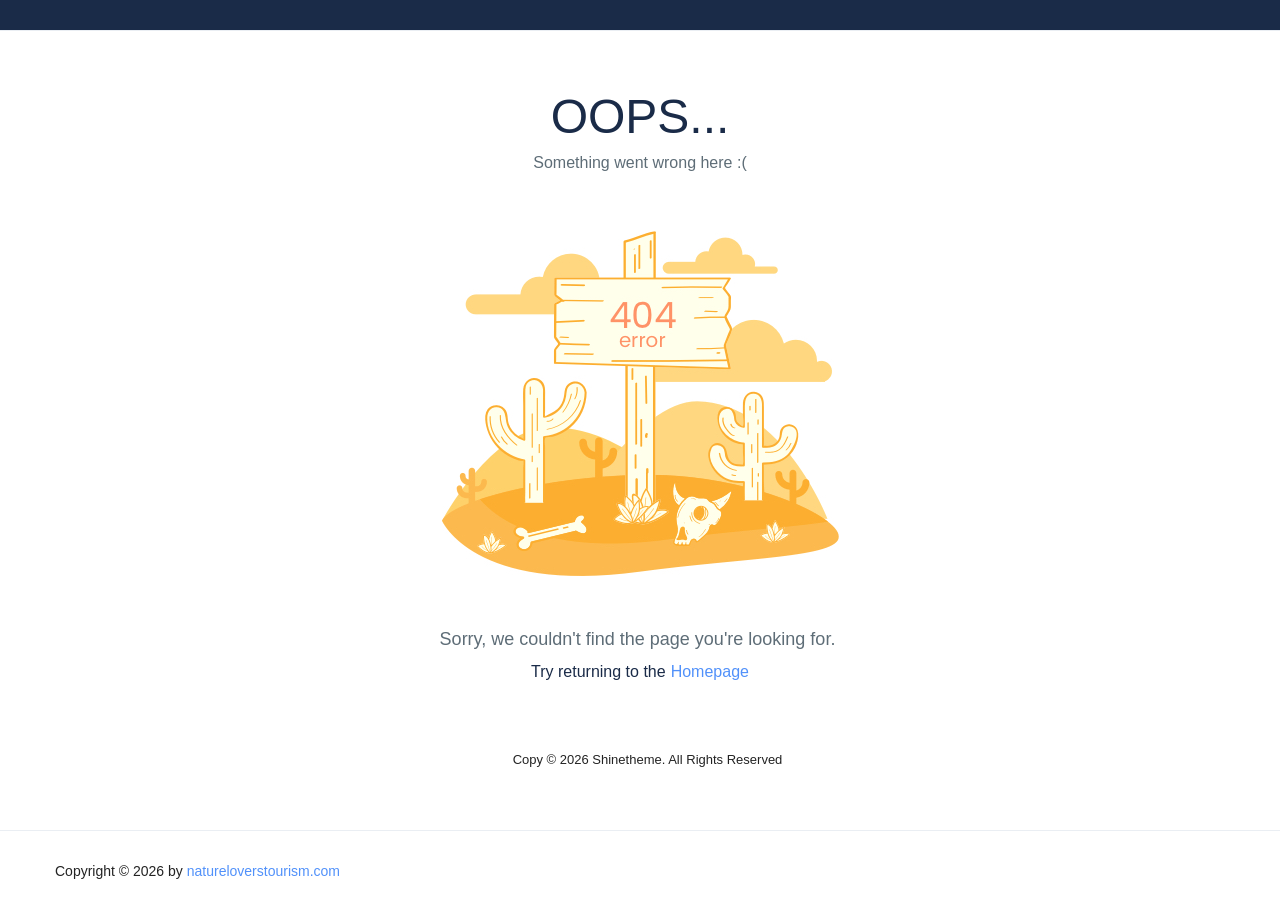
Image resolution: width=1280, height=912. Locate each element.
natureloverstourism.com (263, 871)
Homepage (710, 671)
